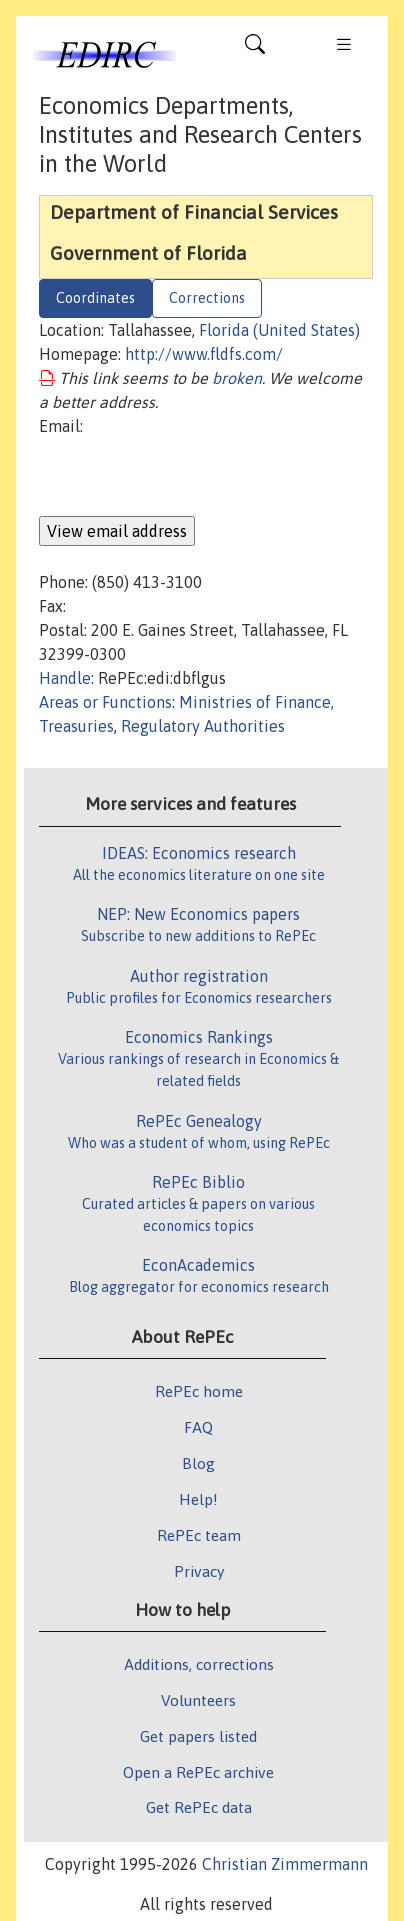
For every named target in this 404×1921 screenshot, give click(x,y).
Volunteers (198, 1700)
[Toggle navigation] (255, 49)
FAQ (198, 1427)
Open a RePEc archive (198, 1772)
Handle (65, 678)
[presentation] (191, 477)
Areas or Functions (105, 702)
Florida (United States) (279, 330)
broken (237, 378)
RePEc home (199, 1391)
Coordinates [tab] (95, 298)
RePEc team (199, 1535)
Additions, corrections (199, 1664)
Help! (198, 1499)
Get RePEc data (199, 1807)
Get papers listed (198, 1736)
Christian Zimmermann (285, 1864)
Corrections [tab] (207, 298)
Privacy (199, 1571)
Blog (198, 1463)
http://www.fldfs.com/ (204, 354)
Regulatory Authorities (203, 726)
